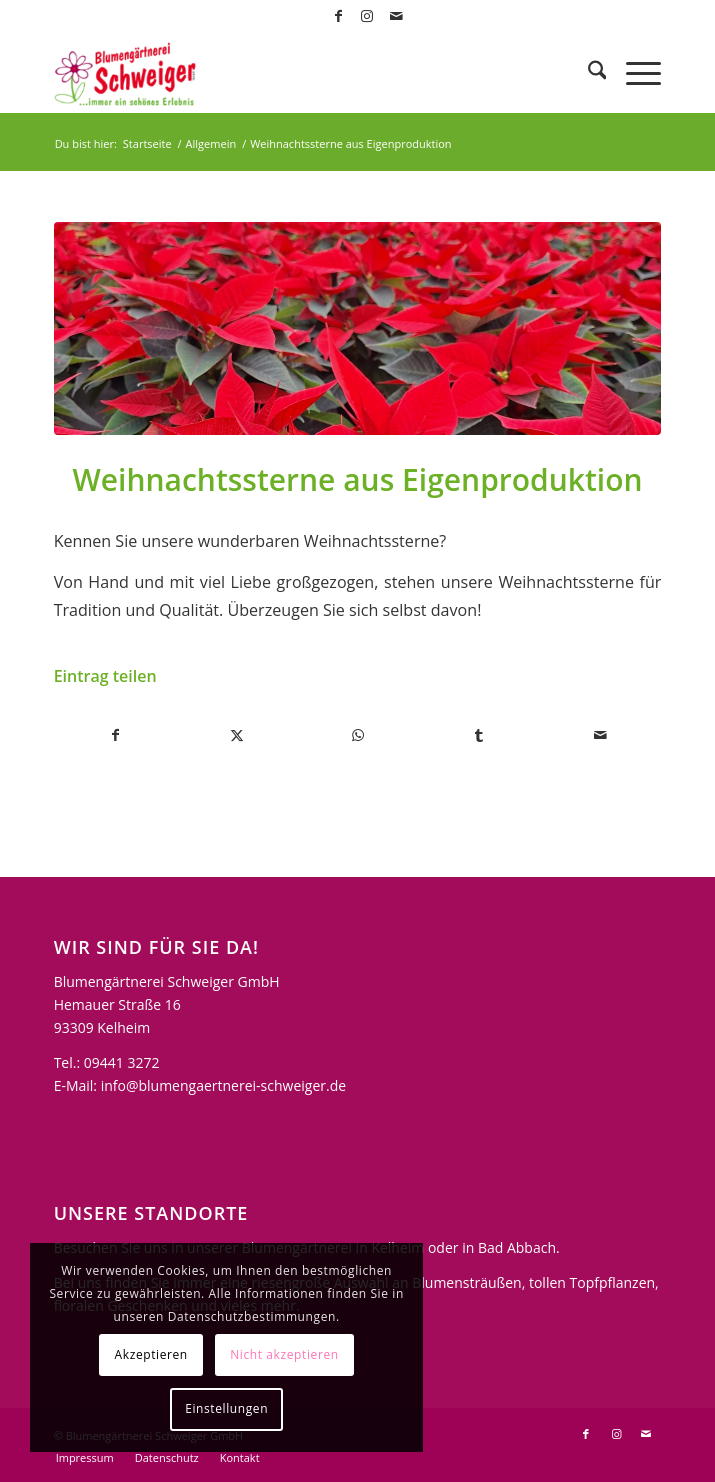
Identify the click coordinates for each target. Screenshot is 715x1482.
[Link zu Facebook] (338, 16)
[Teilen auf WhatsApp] (358, 735)
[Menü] (633, 73)
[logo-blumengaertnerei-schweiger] (297, 73)
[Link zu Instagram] (367, 16)
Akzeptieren (151, 1354)
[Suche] (587, 73)
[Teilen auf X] (237, 735)
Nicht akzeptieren (284, 1354)
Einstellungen (226, 1408)
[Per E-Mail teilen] (600, 735)
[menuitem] (587, 73)
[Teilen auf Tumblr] (479, 735)
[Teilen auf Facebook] (115, 735)
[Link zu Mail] (396, 16)
